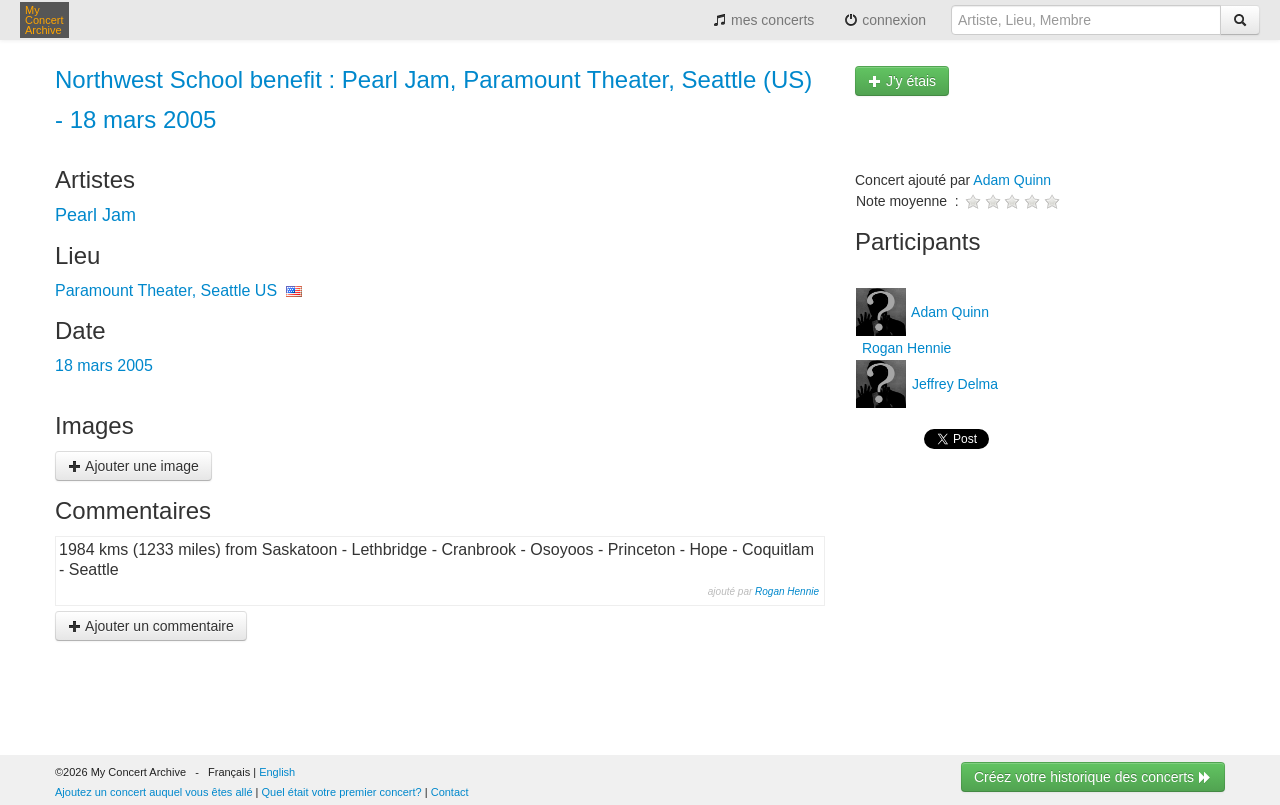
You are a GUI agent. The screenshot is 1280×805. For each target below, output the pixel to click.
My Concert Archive (44, 20)
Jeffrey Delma (953, 384)
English (277, 772)
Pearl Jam (95, 215)
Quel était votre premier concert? (342, 792)
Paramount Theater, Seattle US (166, 290)
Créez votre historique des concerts (1093, 777)
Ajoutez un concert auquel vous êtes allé (154, 792)
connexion (885, 20)
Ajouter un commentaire (151, 626)
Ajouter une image (133, 466)
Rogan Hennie (787, 591)
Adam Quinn (1012, 180)
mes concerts (763, 20)
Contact (450, 792)
